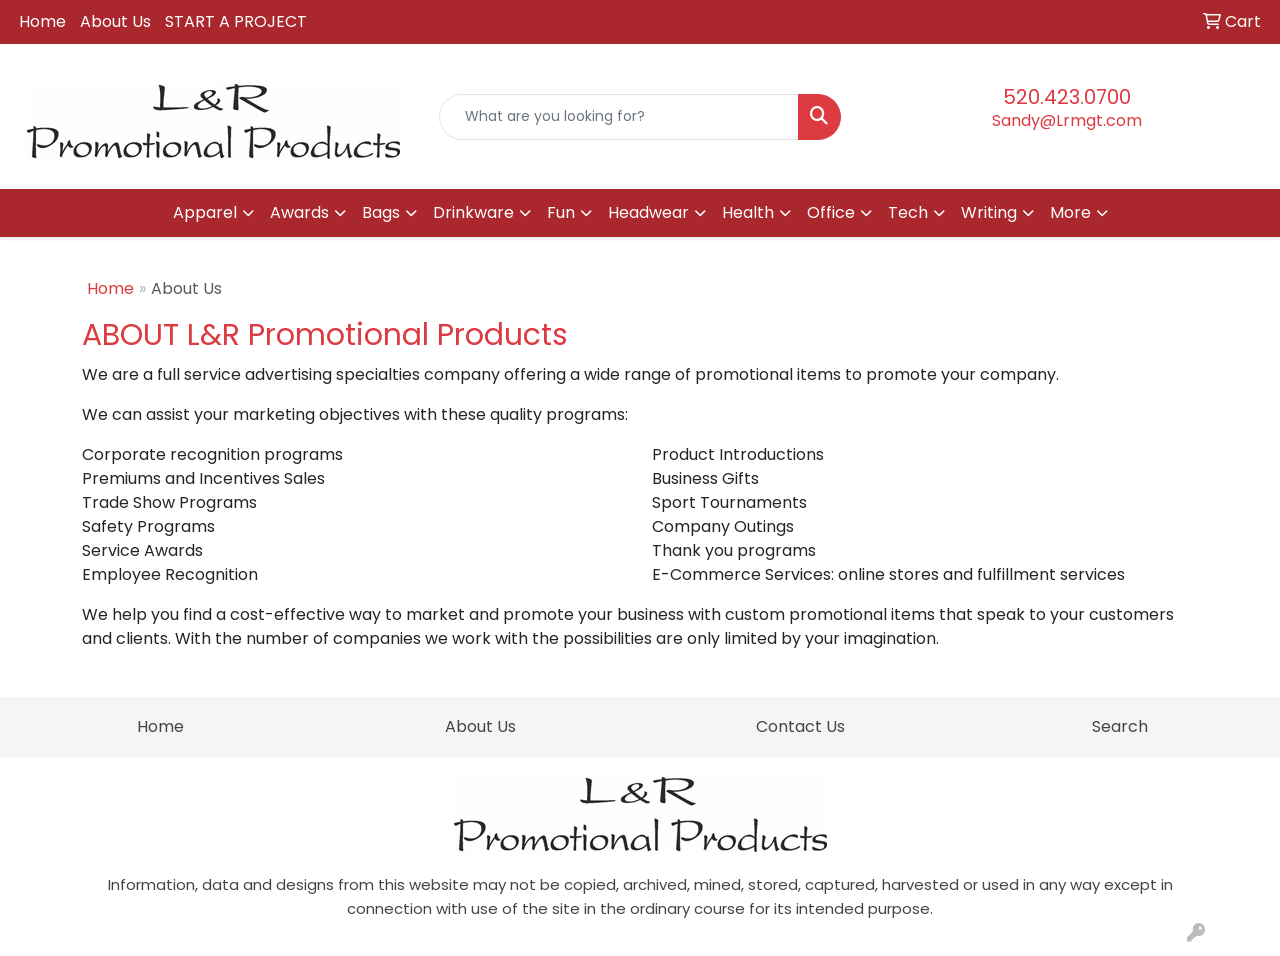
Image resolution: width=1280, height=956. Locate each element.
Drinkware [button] (473, 212)
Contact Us (800, 726)
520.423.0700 (1067, 97)
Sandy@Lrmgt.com (1067, 120)
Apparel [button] (205, 212)
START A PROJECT (236, 21)
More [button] (1070, 212)
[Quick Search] (619, 117)
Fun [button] (561, 212)
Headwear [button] (648, 212)
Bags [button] (381, 212)
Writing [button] (989, 212)
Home (42, 21)
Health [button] (748, 212)
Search (1120, 726)
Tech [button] (908, 212)
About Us (115, 21)
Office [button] (831, 212)
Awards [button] (299, 212)
